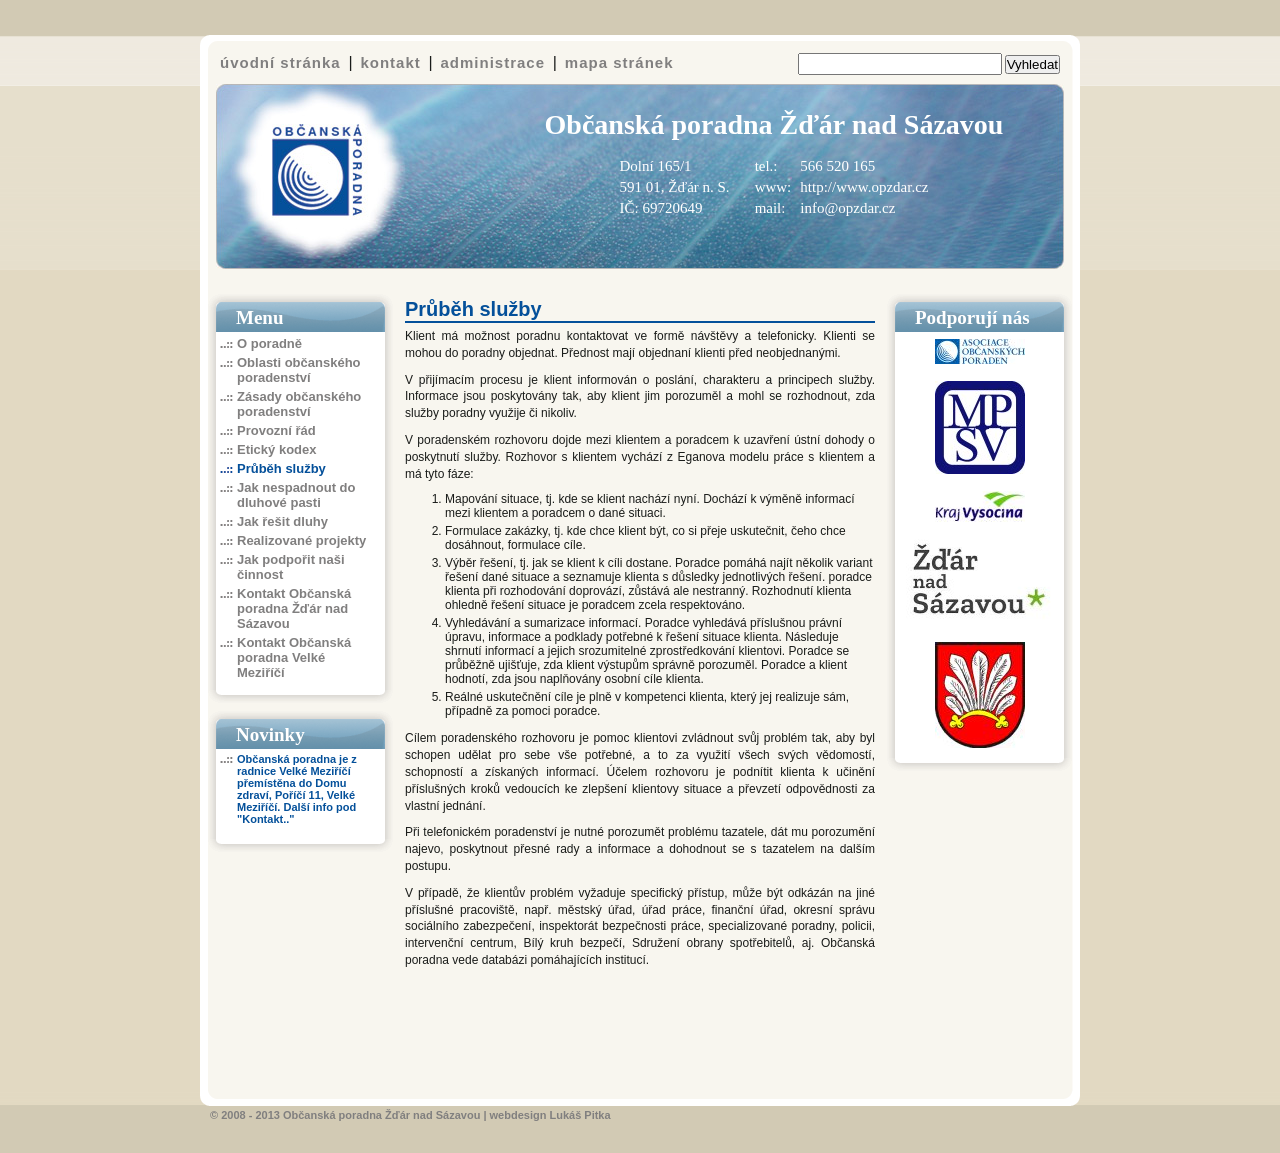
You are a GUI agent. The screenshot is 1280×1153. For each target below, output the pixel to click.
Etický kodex (277, 449)
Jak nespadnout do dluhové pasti (296, 495)
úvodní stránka (280, 62)
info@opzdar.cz (847, 208)
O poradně (269, 343)
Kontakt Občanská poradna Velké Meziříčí (294, 657)
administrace (493, 62)
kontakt (390, 62)
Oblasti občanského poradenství (299, 370)
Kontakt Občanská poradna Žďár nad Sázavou (294, 608)
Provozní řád (276, 430)
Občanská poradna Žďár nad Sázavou (381, 1115)
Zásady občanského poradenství (299, 404)
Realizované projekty (301, 540)
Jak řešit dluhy (282, 521)
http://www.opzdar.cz (864, 187)
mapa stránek (619, 62)
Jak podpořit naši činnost (291, 567)
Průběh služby (281, 468)
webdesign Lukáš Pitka (550, 1115)
